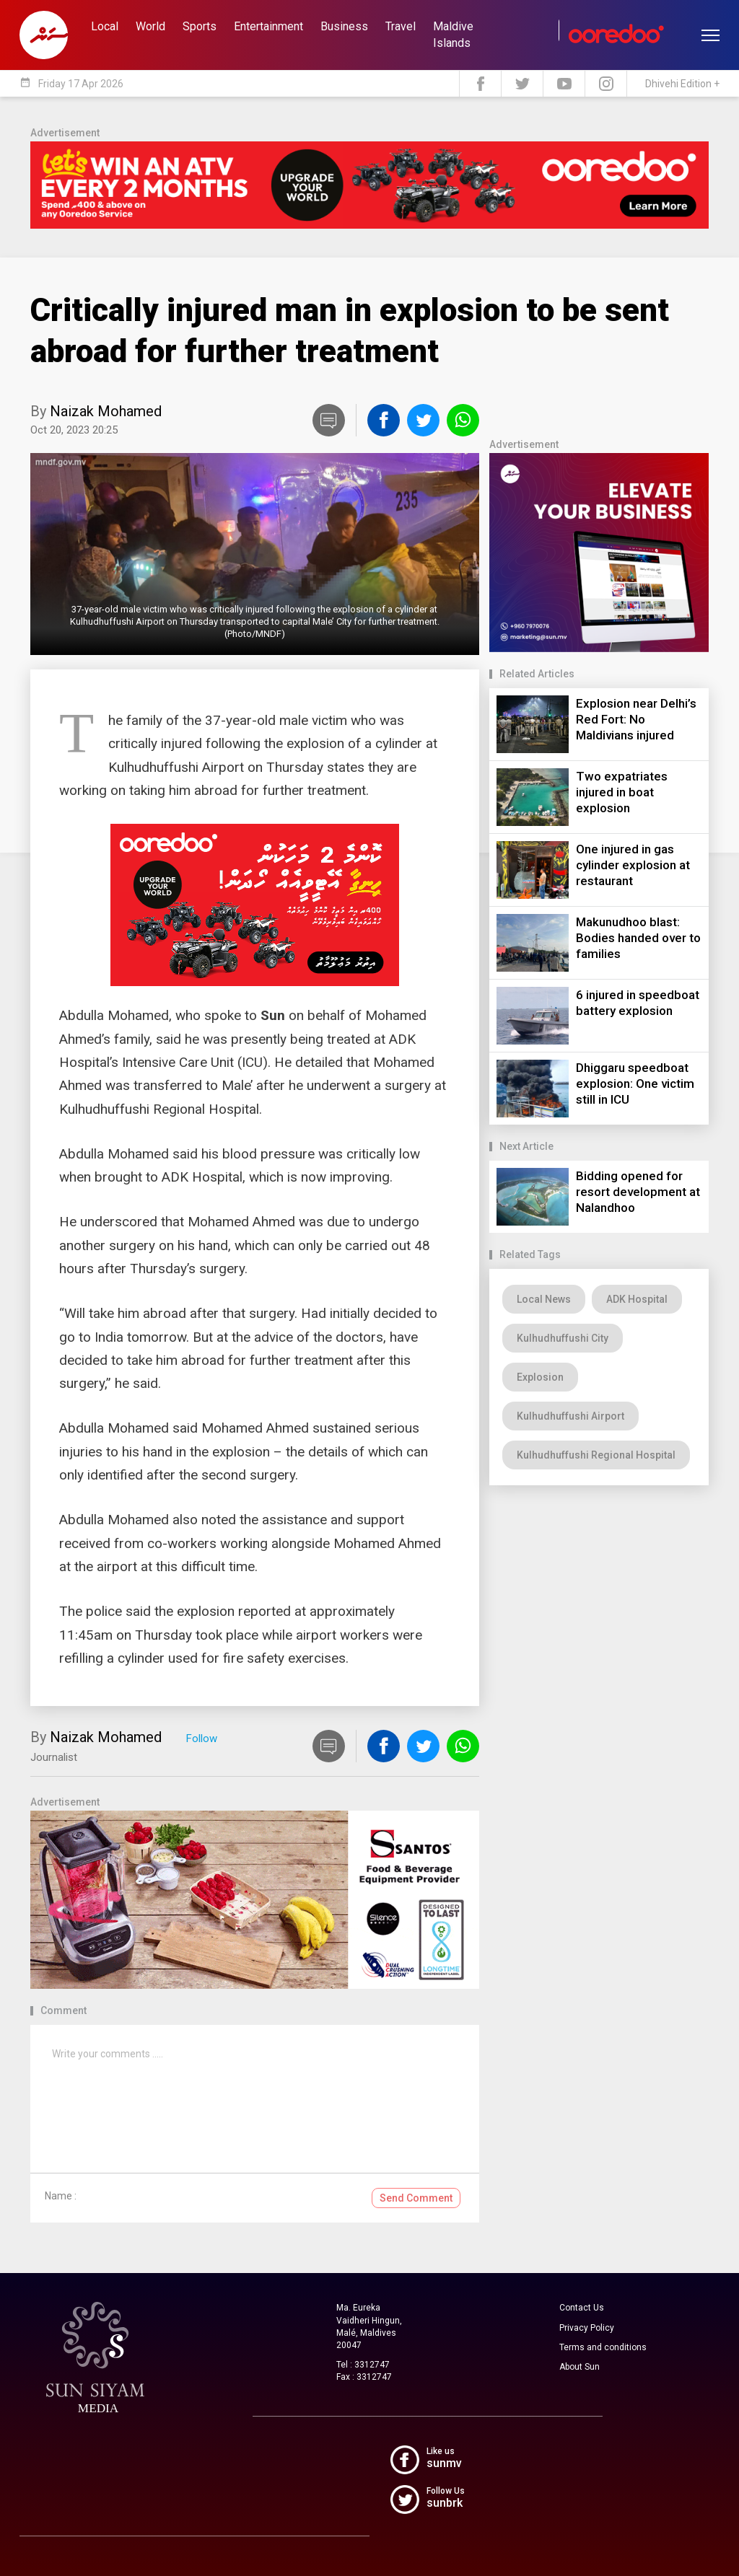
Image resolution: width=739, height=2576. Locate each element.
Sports (200, 26)
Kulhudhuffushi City (562, 1338)
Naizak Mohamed (106, 411)
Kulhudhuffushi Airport (570, 1416)
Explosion (540, 1377)
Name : (60, 2196)
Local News (544, 1299)
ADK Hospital (637, 1299)
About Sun (579, 2367)
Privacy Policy (586, 2328)
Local (104, 26)
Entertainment (268, 26)
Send (416, 2198)
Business (344, 26)
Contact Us (581, 2308)
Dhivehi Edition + (682, 83)
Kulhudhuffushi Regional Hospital (596, 1455)
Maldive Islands (453, 34)
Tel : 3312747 (363, 2365)
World (150, 26)
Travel (400, 26)
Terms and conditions (603, 2347)
